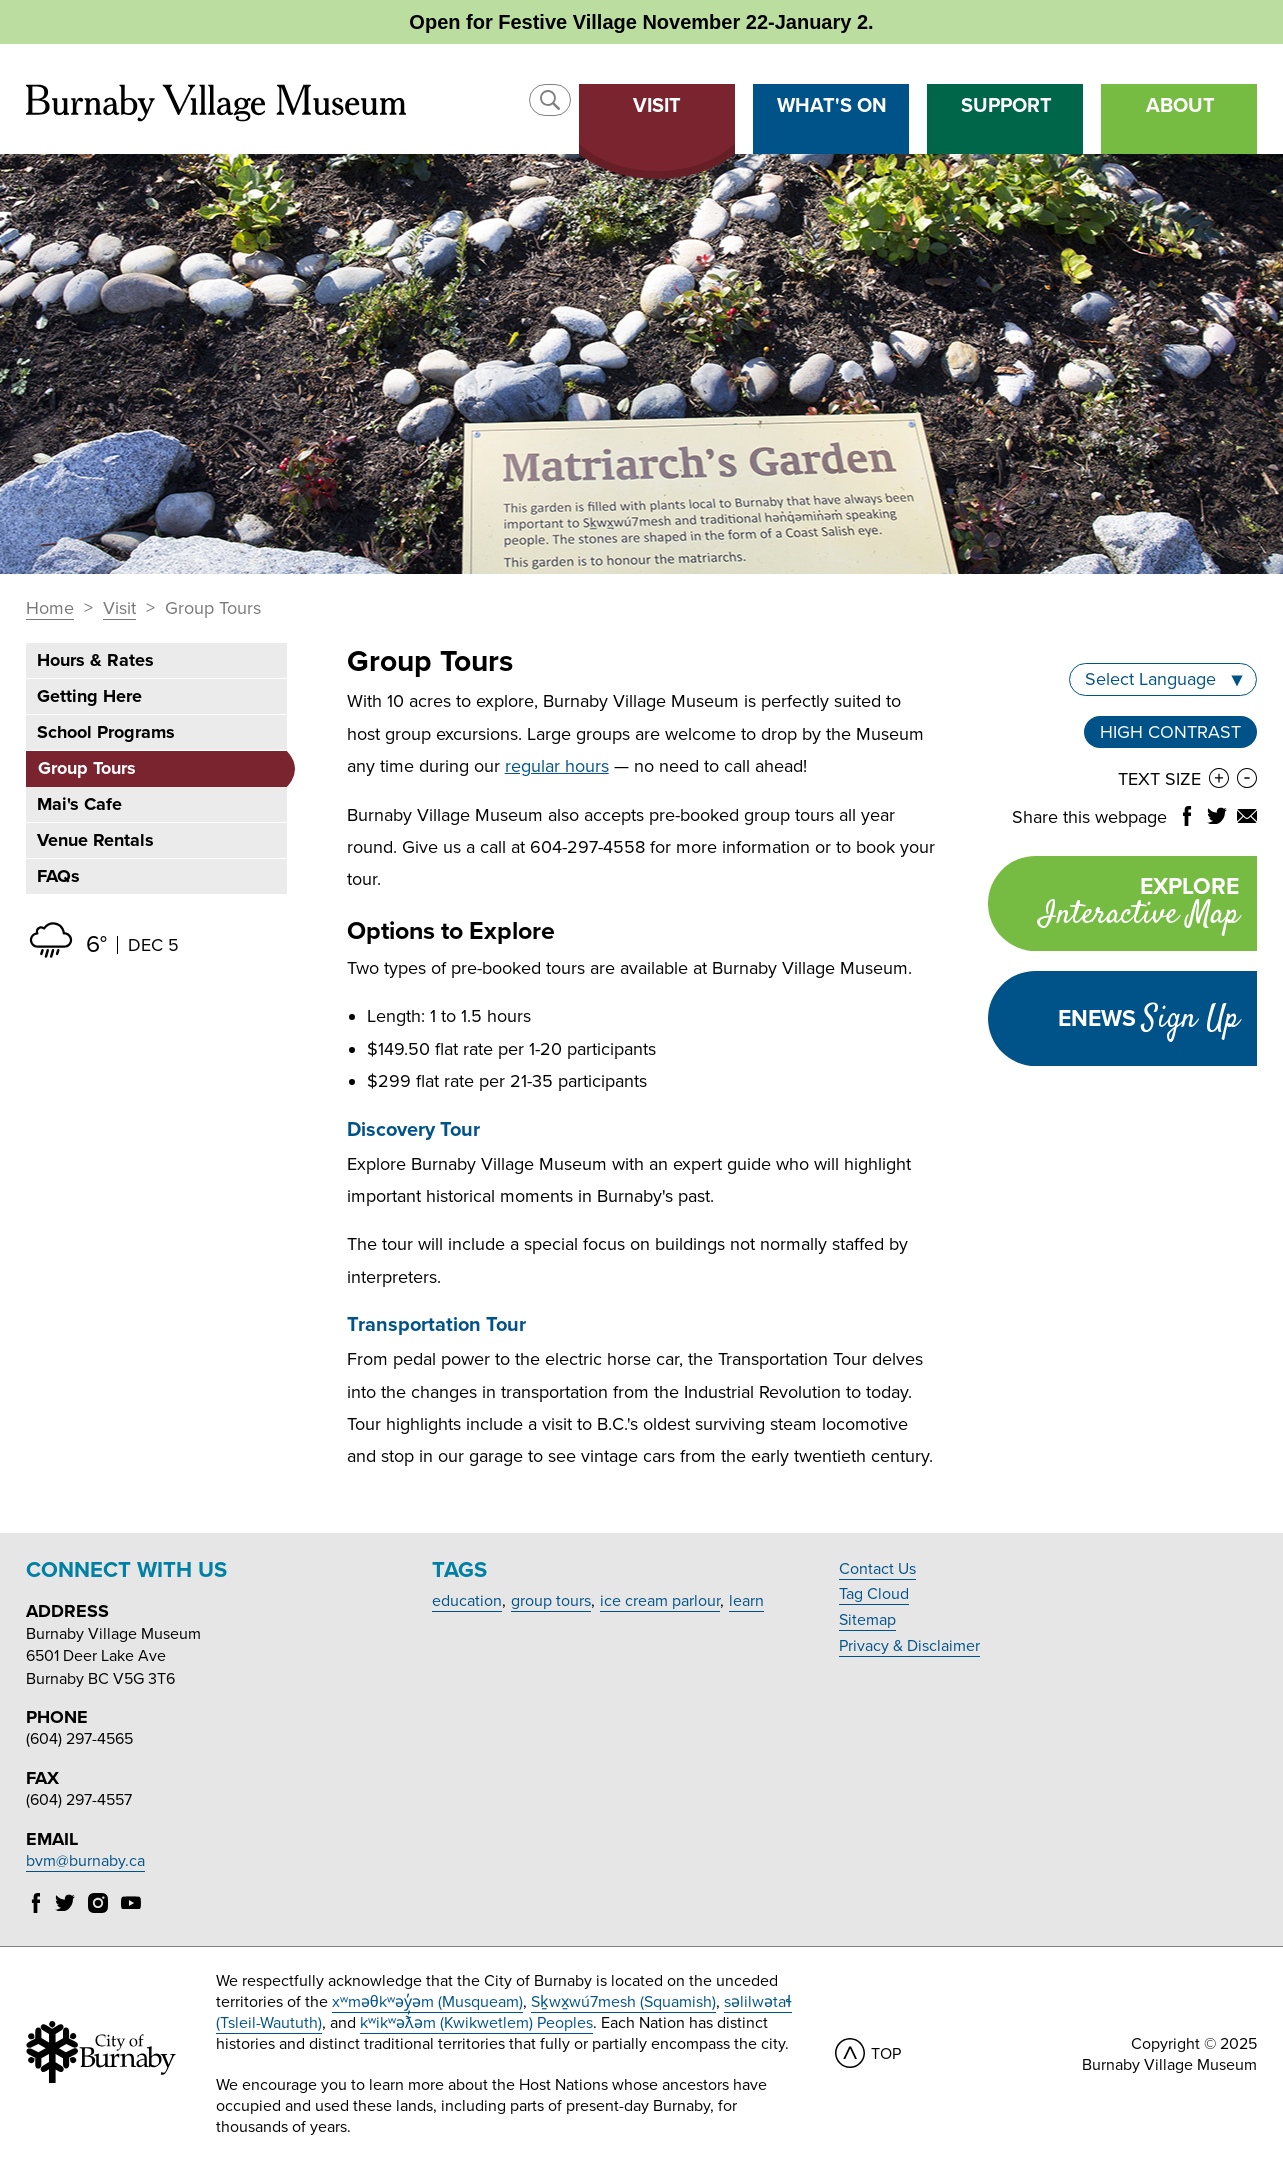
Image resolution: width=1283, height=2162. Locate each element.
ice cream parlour (660, 1601)
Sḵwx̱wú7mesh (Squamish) (623, 2002)
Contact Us (877, 1569)
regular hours (557, 766)
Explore (1113, 905)
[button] (550, 100)
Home (50, 609)
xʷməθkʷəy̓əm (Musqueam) (427, 2002)
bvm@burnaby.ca (85, 1861)
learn (746, 1601)
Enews (1148, 1019)
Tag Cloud (874, 1594)
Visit (119, 609)
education (467, 1601)
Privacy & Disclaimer (909, 1646)
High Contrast (1170, 732)
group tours (551, 1601)
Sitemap (867, 1620)
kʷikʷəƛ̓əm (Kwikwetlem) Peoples (476, 2023)
